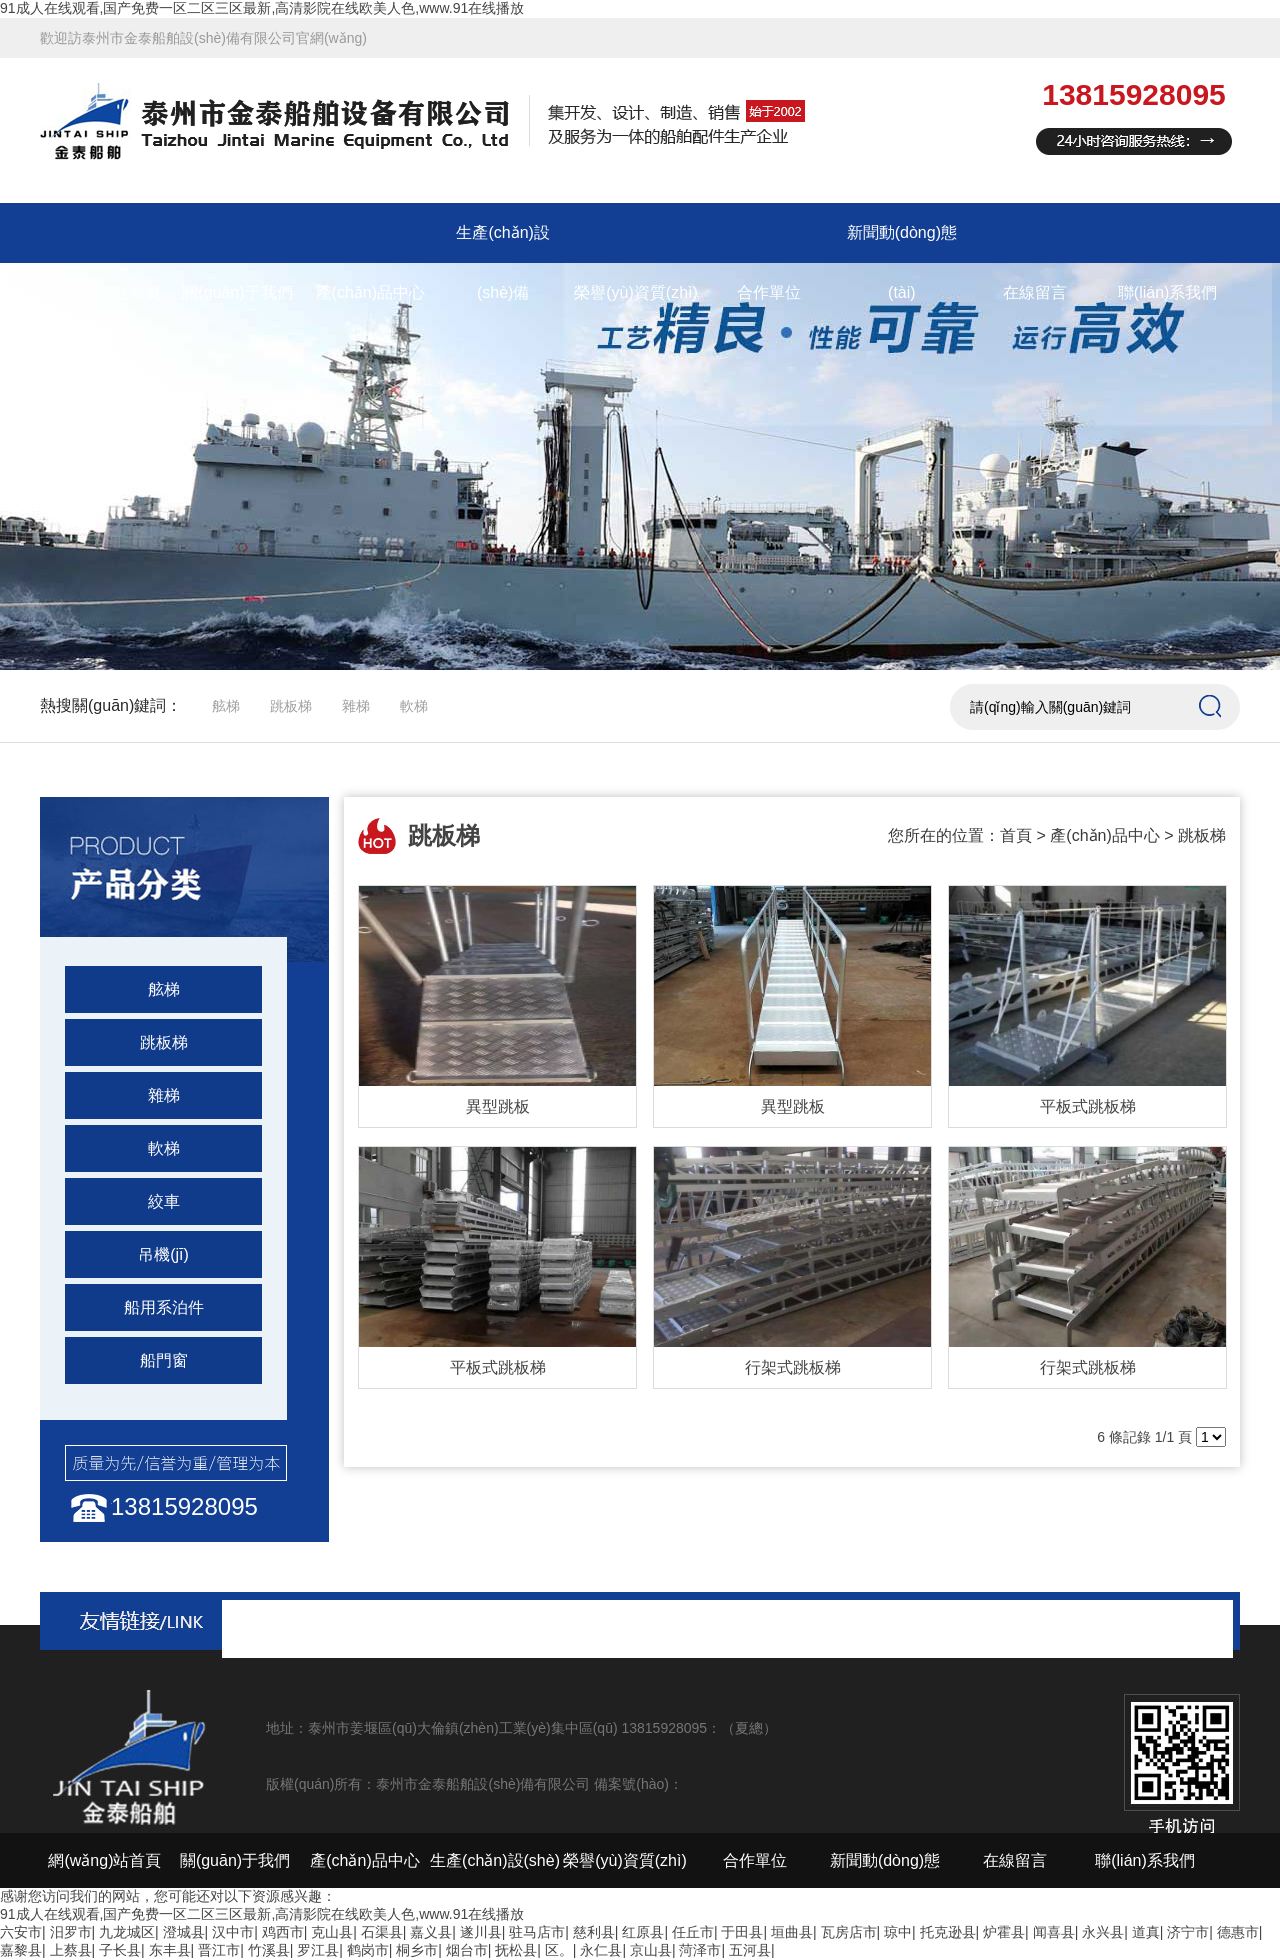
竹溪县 (269, 1950)
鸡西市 (283, 1932)
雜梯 (356, 706)
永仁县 (601, 1950)
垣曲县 (792, 1932)
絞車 (164, 1201)
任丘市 (693, 1932)
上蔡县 (71, 1950)
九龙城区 (127, 1932)
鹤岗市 (368, 1950)
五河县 (750, 1950)
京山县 (651, 1950)
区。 (559, 1950)
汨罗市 (71, 1932)
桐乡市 (417, 1950)
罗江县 (318, 1950)
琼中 (898, 1932)
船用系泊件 (164, 1307)
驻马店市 (537, 1932)
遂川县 (481, 1932)
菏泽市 (700, 1950)
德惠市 (1238, 1932)
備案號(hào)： (638, 1784)
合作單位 (769, 292)
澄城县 (184, 1932)
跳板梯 (291, 706)
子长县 (120, 1950)
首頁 (1016, 835)
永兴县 (1103, 1932)
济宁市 (1188, 1932)
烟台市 (467, 1950)
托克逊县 (948, 1932)
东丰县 (170, 1950)
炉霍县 (1004, 1932)
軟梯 (414, 706)
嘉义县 (431, 1932)
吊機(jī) (163, 1254)
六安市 (21, 1932)
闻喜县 (1054, 1932)
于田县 (742, 1932)
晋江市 (219, 1950)
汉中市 (233, 1932)
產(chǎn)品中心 (370, 292)
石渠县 (382, 1932)
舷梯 (226, 706)
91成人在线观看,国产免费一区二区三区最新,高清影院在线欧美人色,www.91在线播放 (262, 8)
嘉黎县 (21, 1950)
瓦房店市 (849, 1932)
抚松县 (516, 1950)
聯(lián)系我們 (1168, 292)
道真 (1146, 1932)
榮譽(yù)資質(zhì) (636, 292)
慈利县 (594, 1932)
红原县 (643, 1932)
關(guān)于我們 (237, 292)
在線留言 (1035, 292)
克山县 (332, 1932)
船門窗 (164, 1360)
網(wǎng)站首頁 (104, 292)
